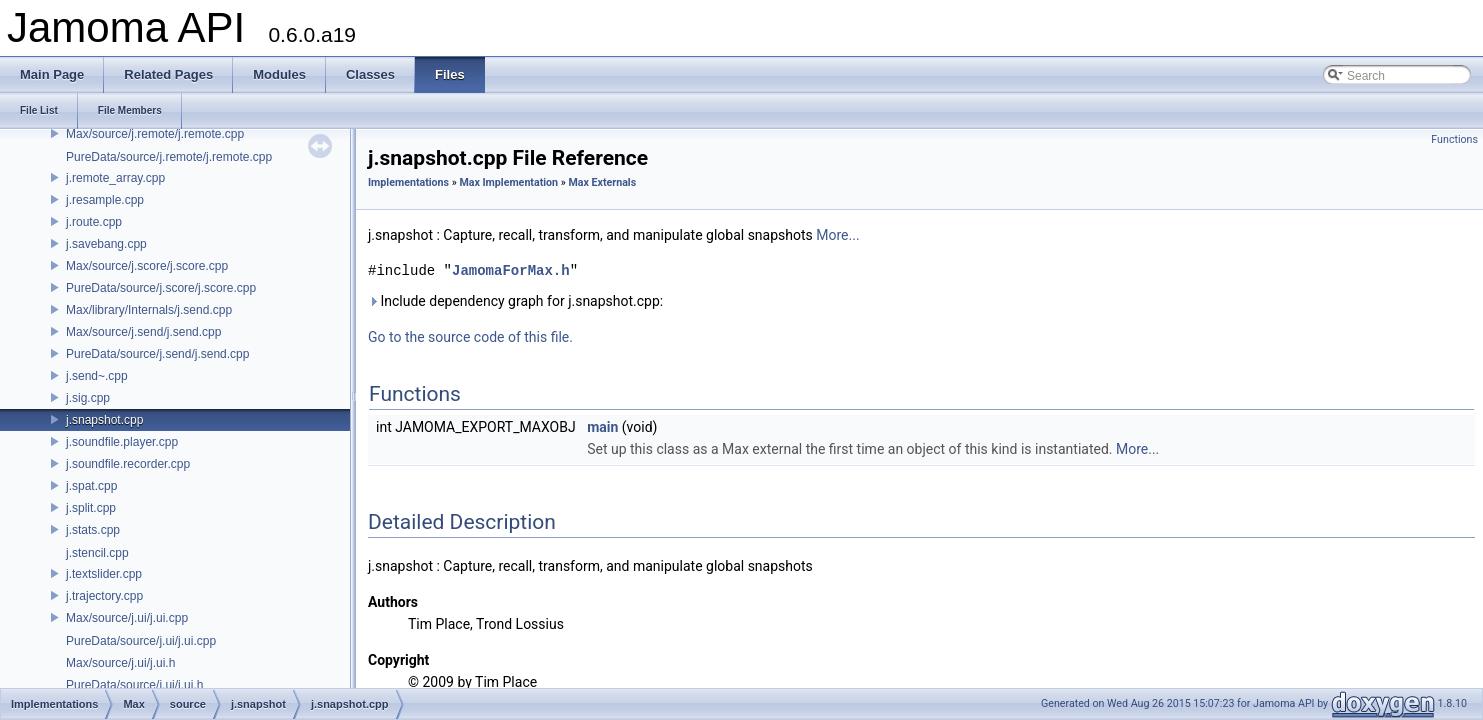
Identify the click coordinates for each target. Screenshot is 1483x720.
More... (837, 235)
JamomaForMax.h (511, 270)
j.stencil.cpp (97, 553)
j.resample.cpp (105, 200)
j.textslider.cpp (104, 574)
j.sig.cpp (88, 398)
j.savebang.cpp (106, 244)
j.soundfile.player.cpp (122, 442)
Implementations (408, 182)
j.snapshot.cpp (104, 420)
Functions (1454, 139)
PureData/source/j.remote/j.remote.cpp (169, 157)
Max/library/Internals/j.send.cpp (149, 310)
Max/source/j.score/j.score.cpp (147, 266)
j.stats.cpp (93, 530)
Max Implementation (508, 182)
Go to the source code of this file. (470, 337)
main (602, 427)
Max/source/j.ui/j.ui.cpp (127, 618)
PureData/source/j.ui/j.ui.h (134, 685)
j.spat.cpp (91, 486)
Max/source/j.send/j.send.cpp (143, 332)
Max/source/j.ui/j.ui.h (120, 663)
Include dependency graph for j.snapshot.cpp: (515, 301)
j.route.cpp (94, 222)
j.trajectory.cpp (104, 596)
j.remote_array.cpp (115, 178)
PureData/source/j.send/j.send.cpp (157, 354)
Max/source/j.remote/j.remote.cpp (155, 134)
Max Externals (602, 182)
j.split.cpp (91, 508)
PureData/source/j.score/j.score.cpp (161, 288)
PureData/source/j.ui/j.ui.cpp (141, 641)
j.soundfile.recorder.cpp (128, 464)
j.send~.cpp (97, 376)
